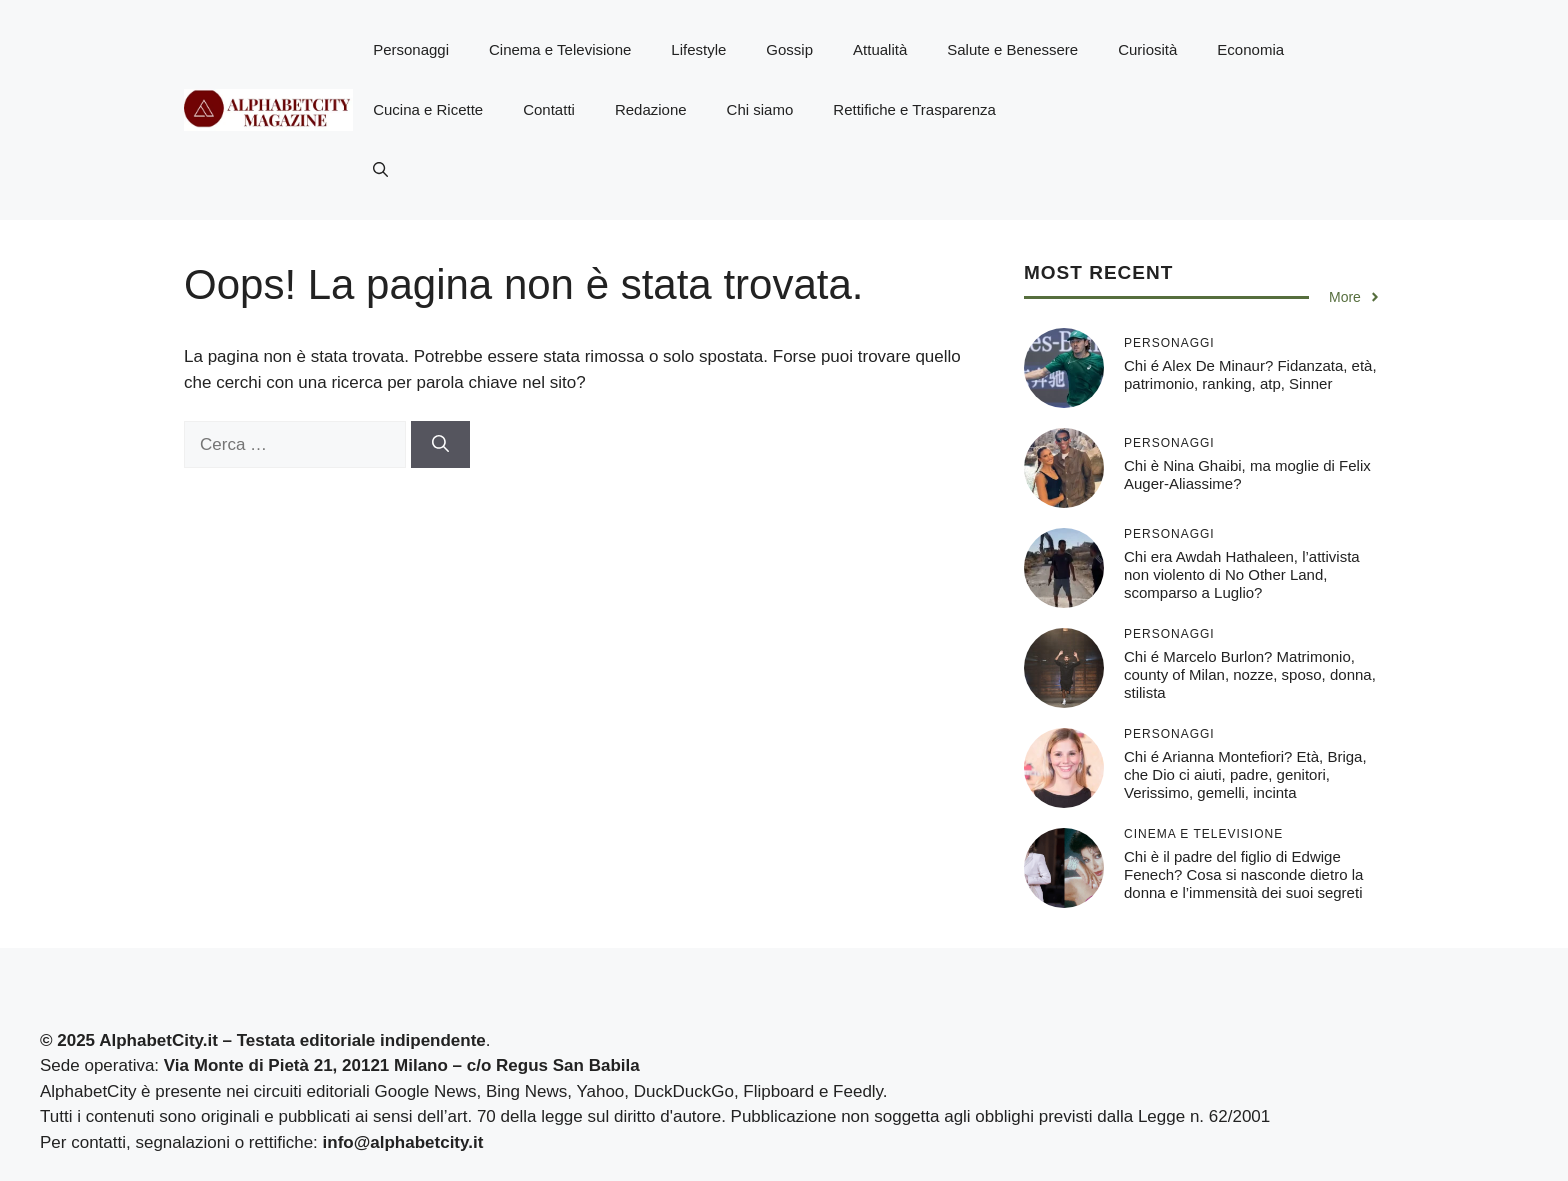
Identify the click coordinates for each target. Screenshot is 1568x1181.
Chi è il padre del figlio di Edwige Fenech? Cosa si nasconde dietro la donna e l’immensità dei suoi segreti (1243, 874)
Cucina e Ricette (428, 109)
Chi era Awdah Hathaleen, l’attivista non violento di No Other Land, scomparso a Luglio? (1242, 574)
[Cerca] (440, 445)
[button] (380, 170)
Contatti (549, 109)
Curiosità (1147, 49)
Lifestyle (698, 49)
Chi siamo (760, 109)
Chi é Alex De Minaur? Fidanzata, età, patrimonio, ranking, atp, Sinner (1250, 374)
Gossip (789, 49)
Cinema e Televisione (560, 49)
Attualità (880, 49)
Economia (1250, 49)
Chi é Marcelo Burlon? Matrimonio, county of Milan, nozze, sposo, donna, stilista (1250, 674)
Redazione (651, 109)
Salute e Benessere (1012, 49)
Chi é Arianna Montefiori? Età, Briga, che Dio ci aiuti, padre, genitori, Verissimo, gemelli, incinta (1245, 774)
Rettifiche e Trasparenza (914, 109)
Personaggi (411, 49)
